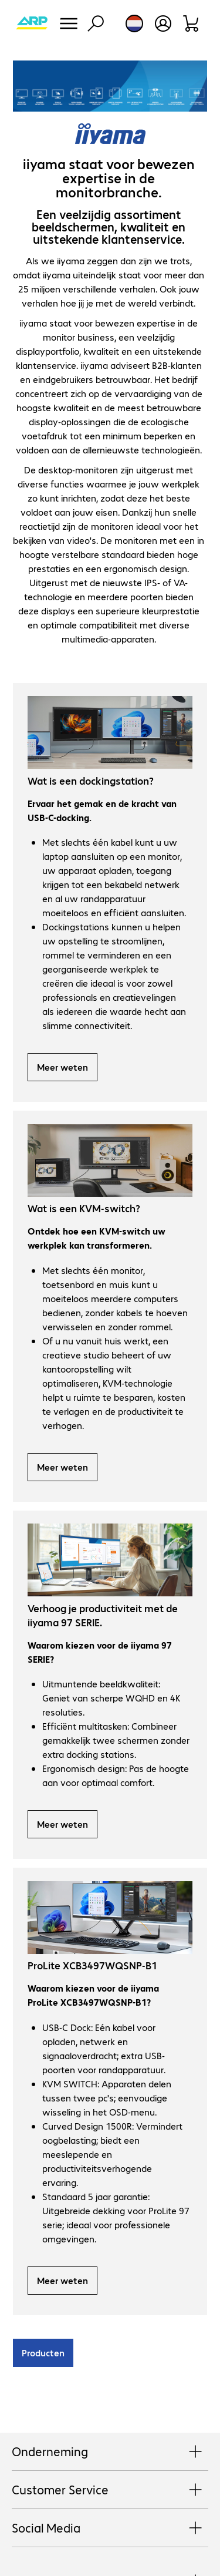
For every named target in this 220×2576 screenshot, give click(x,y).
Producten (43, 2352)
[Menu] (68, 23)
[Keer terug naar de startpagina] (31, 23)
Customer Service (110, 2490)
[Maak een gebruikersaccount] (163, 23)
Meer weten (62, 1067)
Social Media (110, 2528)
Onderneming (110, 2452)
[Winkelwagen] (191, 23)
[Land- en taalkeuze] (134, 23)
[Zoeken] (95, 23)
